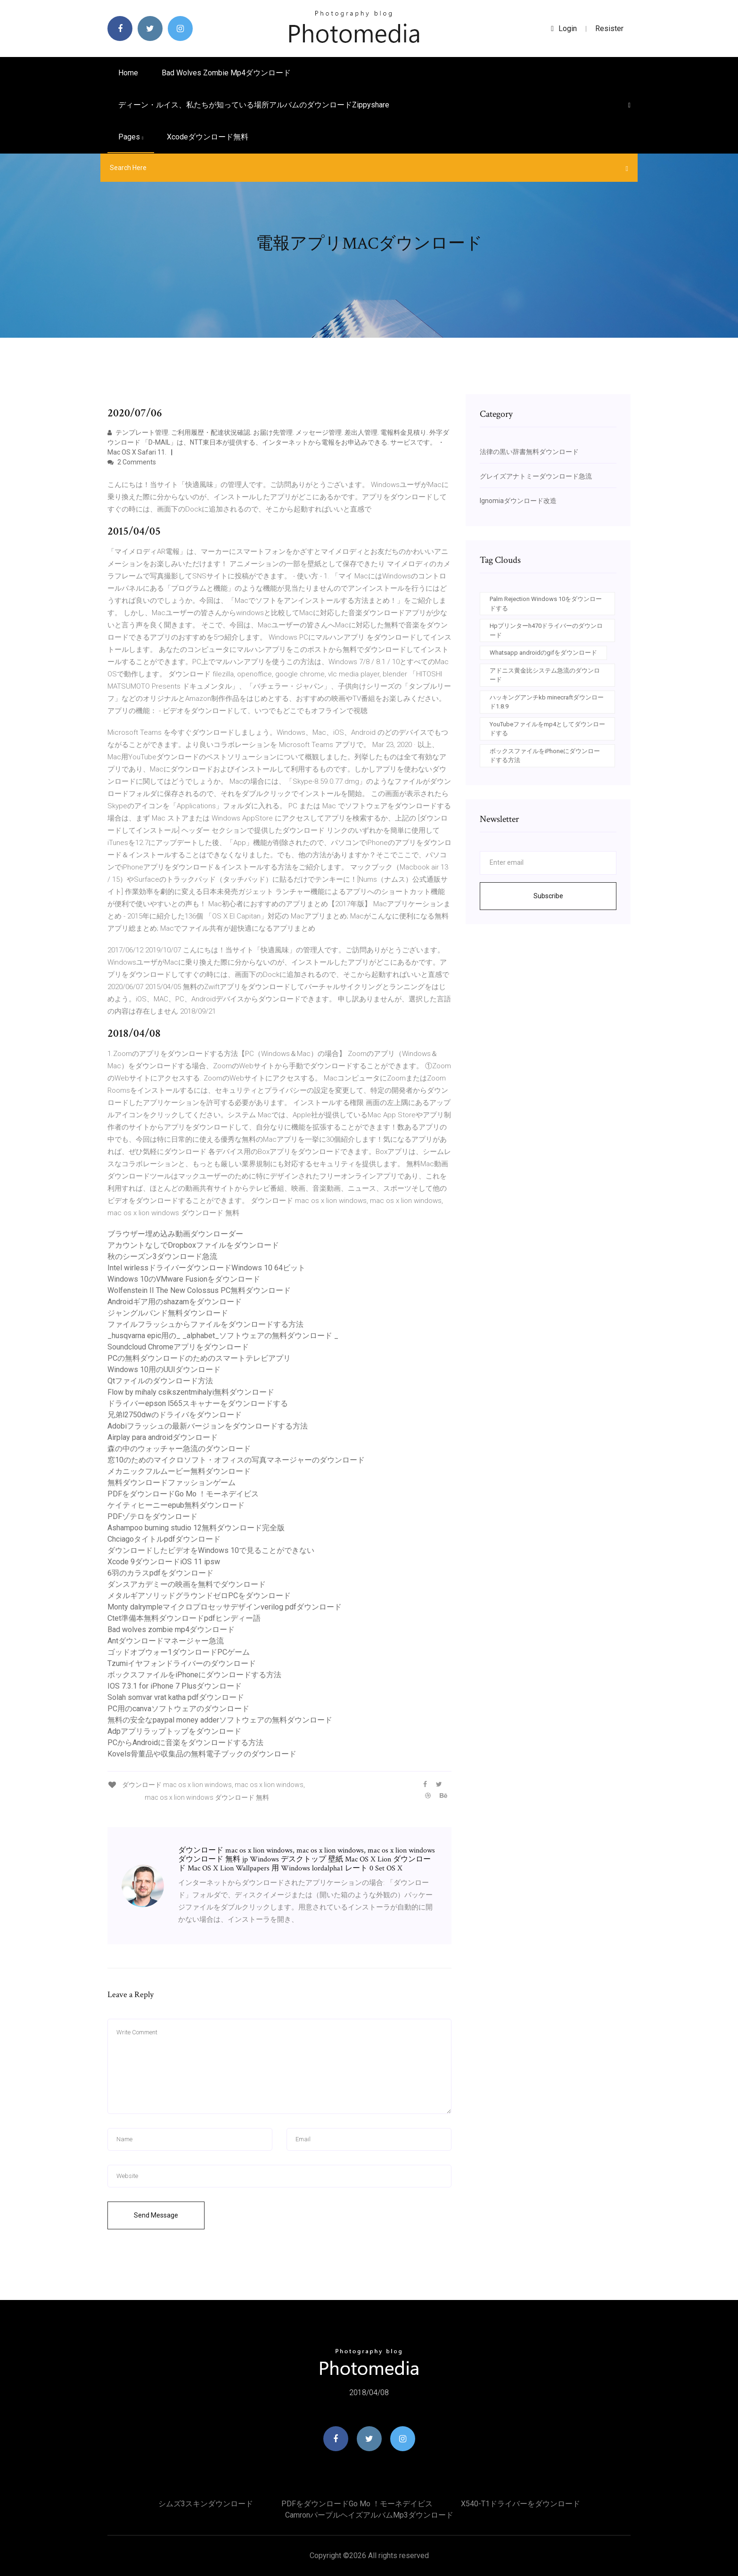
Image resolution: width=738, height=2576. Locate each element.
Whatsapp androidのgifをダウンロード (543, 652)
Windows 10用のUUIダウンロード (164, 1369)
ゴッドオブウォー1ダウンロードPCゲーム (178, 1652)
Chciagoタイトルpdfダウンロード (164, 1539)
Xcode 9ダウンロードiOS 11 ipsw (163, 1561)
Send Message (156, 2215)
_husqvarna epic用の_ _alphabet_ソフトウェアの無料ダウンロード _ (222, 1335)
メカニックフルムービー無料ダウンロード (179, 1471)
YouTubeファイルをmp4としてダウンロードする (547, 729)
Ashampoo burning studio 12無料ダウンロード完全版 (196, 1527)
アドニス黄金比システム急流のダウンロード (545, 675)
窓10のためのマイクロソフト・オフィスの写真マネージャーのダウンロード (236, 1459)
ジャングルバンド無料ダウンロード (167, 1312)
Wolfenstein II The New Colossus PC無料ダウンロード (199, 1290)
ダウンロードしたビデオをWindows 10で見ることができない (210, 1550)
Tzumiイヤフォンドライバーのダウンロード (181, 1663)
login (564, 28)
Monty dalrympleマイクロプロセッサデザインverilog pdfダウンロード (224, 1606)
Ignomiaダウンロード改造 (518, 500)
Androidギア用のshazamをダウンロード (174, 1301)
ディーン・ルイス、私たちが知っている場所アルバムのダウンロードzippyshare (253, 104)
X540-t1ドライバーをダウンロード (520, 2503)
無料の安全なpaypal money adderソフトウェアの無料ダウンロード (219, 1719)
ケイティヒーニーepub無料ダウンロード (176, 1505)
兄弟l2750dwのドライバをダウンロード (174, 1414)
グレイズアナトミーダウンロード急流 (536, 476)
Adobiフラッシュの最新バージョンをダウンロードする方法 (207, 1426)
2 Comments (131, 462)
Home (128, 72)
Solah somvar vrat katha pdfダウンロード (175, 1697)
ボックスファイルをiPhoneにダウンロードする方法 (194, 1674)
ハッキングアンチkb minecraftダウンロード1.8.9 (547, 702)
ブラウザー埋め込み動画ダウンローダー (175, 1233)
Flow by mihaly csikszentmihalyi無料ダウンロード (190, 1392)
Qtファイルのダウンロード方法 (160, 1380)
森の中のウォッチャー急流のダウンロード (179, 1448)
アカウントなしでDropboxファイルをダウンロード (193, 1245)
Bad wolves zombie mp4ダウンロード (226, 72)
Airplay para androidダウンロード (162, 1437)
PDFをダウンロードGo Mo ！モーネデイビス (183, 1493)
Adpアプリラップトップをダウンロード (174, 1731)
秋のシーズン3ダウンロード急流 (162, 1256)
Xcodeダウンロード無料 (207, 136)
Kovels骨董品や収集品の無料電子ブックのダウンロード (201, 1753)
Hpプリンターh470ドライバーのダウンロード (546, 630)
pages (130, 136)
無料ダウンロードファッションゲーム (171, 1482)
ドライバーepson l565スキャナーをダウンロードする (197, 1403)
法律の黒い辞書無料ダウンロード (529, 451)
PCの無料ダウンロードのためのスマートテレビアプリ (199, 1358)
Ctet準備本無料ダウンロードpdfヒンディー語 (184, 1618)
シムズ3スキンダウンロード (205, 2503)
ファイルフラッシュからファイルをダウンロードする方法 (205, 1324)
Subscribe (548, 896)
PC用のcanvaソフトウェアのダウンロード (178, 1708)
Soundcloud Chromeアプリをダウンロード (178, 1346)
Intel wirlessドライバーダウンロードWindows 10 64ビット (206, 1267)
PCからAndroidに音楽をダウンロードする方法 (185, 1742)
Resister (609, 28)
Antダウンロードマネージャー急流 (165, 1640)
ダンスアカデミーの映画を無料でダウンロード (186, 1584)
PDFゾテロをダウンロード (152, 1516)
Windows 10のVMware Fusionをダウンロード (183, 1279)
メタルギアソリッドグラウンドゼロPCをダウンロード (199, 1595)
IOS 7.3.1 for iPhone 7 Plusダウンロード (174, 1686)
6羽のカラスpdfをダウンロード (160, 1572)
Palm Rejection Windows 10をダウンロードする (546, 603)
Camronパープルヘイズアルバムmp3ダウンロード (369, 2515)
